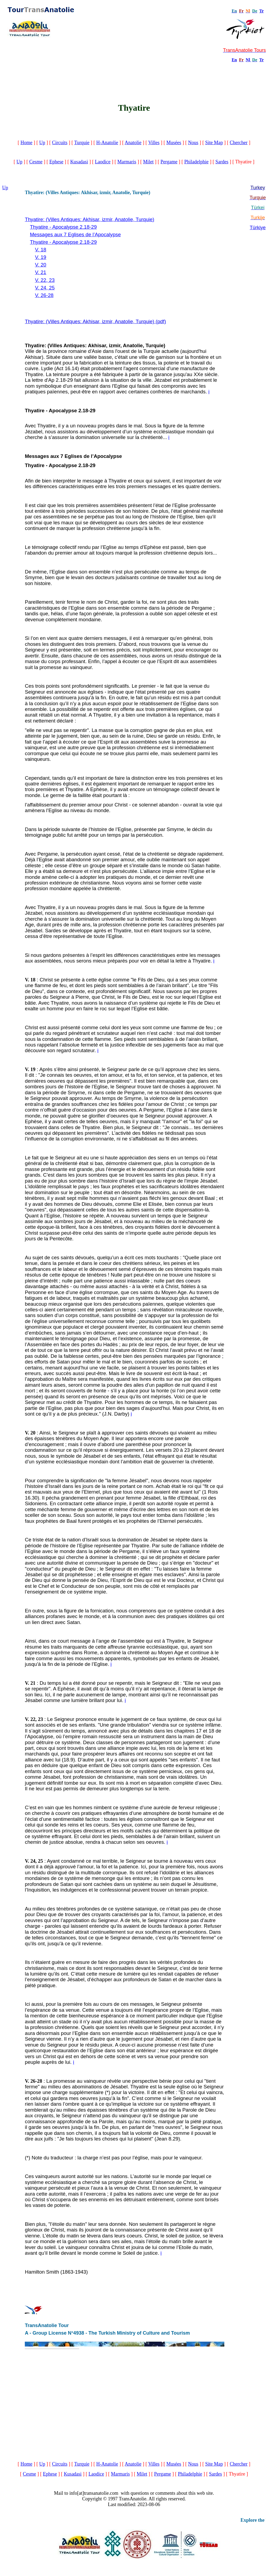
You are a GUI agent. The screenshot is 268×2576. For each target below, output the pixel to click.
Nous (193, 142)
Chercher (239, 142)
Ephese (56, 161)
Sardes (221, 161)
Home (26, 142)
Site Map (214, 142)
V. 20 (40, 265)
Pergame (168, 161)
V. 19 (40, 257)
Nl (248, 60)
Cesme (35, 161)
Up (42, 142)
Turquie (81, 142)
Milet (148, 161)
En (234, 60)
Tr (261, 11)
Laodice (103, 161)
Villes (154, 142)
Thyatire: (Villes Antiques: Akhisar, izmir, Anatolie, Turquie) (89, 219)
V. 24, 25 (45, 288)
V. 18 (40, 249)
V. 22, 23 (45, 280)
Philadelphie (196, 161)
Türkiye (258, 227)
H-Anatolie (107, 142)
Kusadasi (79, 161)
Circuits (59, 142)
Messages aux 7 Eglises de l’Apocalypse (75, 234)
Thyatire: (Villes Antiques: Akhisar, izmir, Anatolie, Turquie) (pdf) (95, 321)
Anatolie (133, 142)
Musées (173, 142)
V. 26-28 (44, 295)
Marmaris (126, 161)
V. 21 (40, 272)
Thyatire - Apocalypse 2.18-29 (63, 227)
